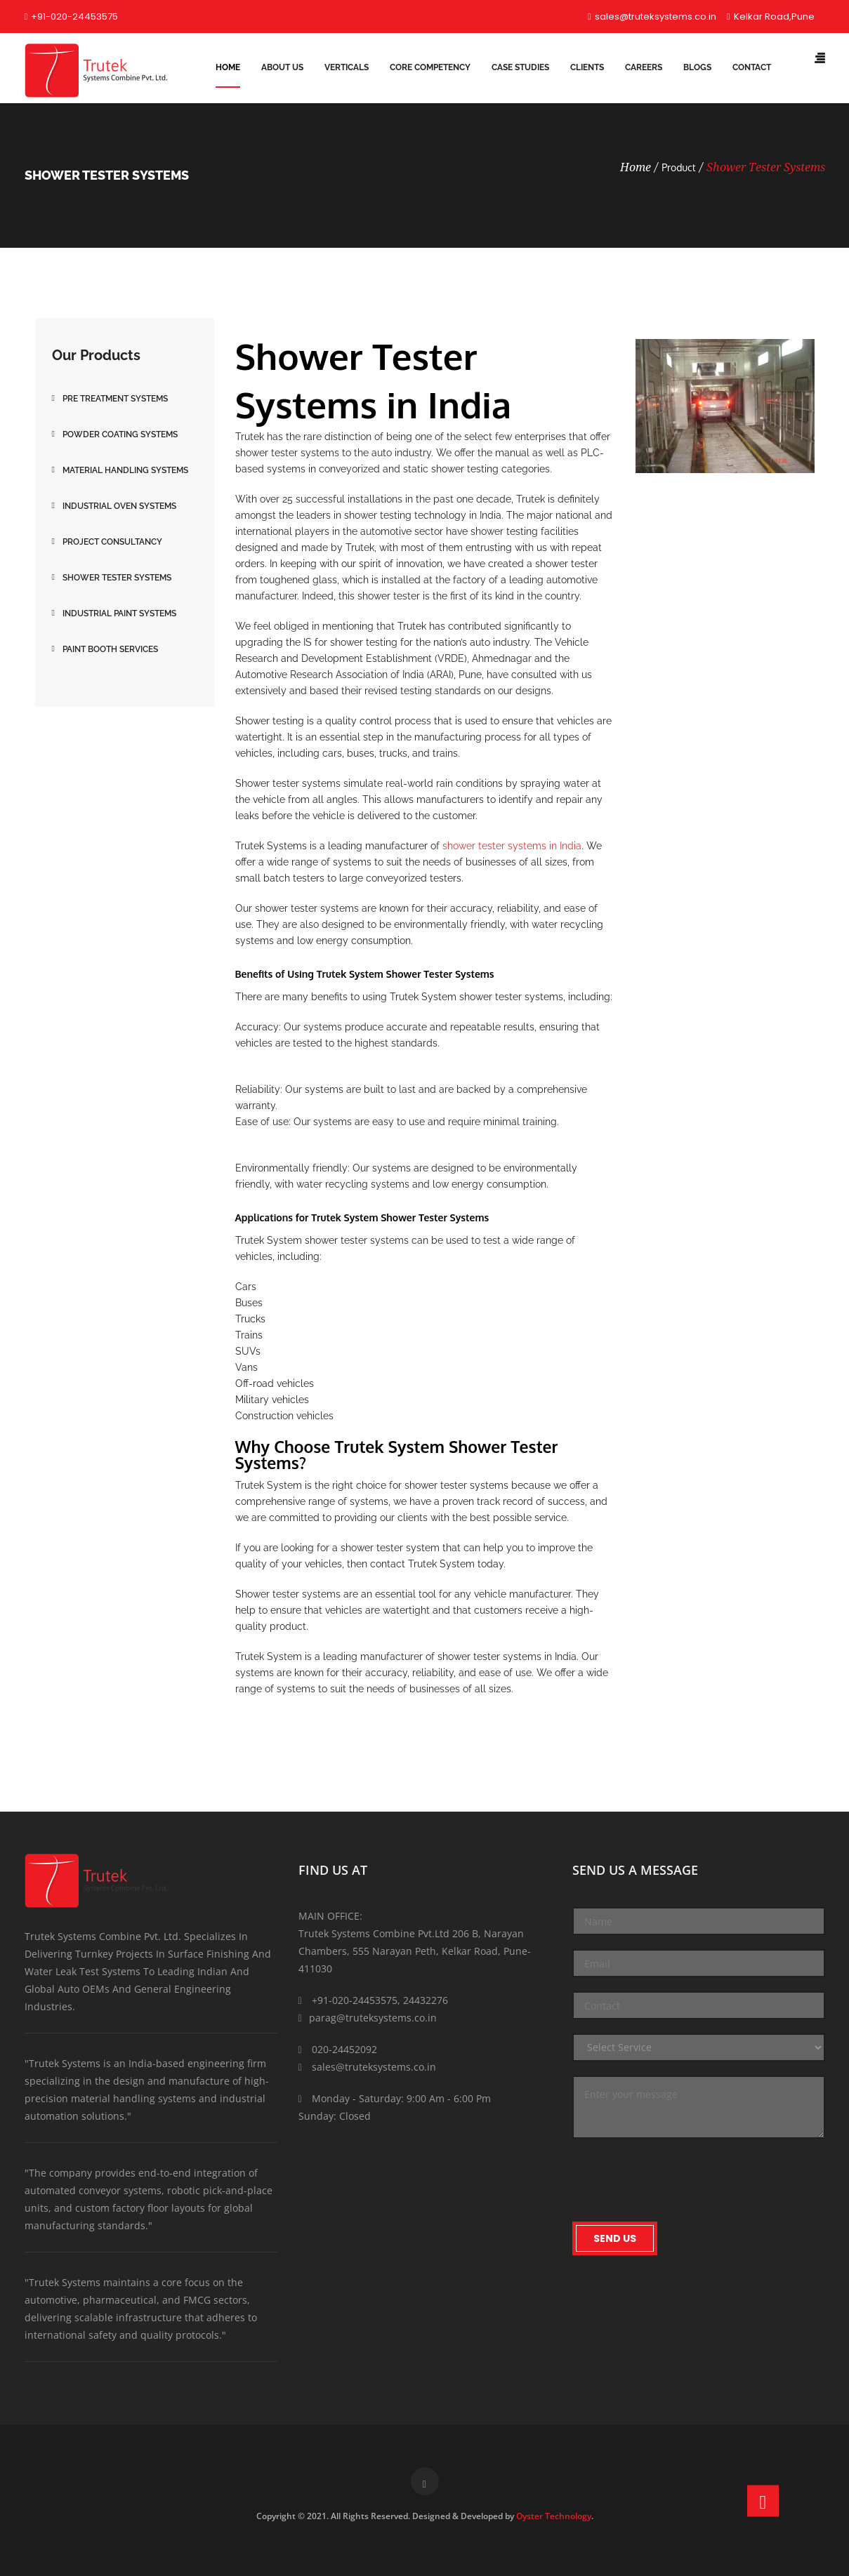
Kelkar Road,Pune (771, 16)
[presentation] (679, 2180)
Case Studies (520, 67)
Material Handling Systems (125, 470)
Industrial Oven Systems (119, 506)
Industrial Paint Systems (119, 613)
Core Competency (430, 67)
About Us (282, 67)
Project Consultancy (112, 542)
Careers (643, 67)
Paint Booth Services (110, 649)
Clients (587, 67)
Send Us (614, 2238)
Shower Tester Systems (765, 167)
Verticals (346, 67)
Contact (751, 67)
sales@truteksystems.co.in (652, 16)
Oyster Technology (553, 2516)
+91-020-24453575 (72, 16)
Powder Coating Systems (120, 434)
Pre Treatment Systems (115, 399)
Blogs (697, 67)
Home (228, 67)
